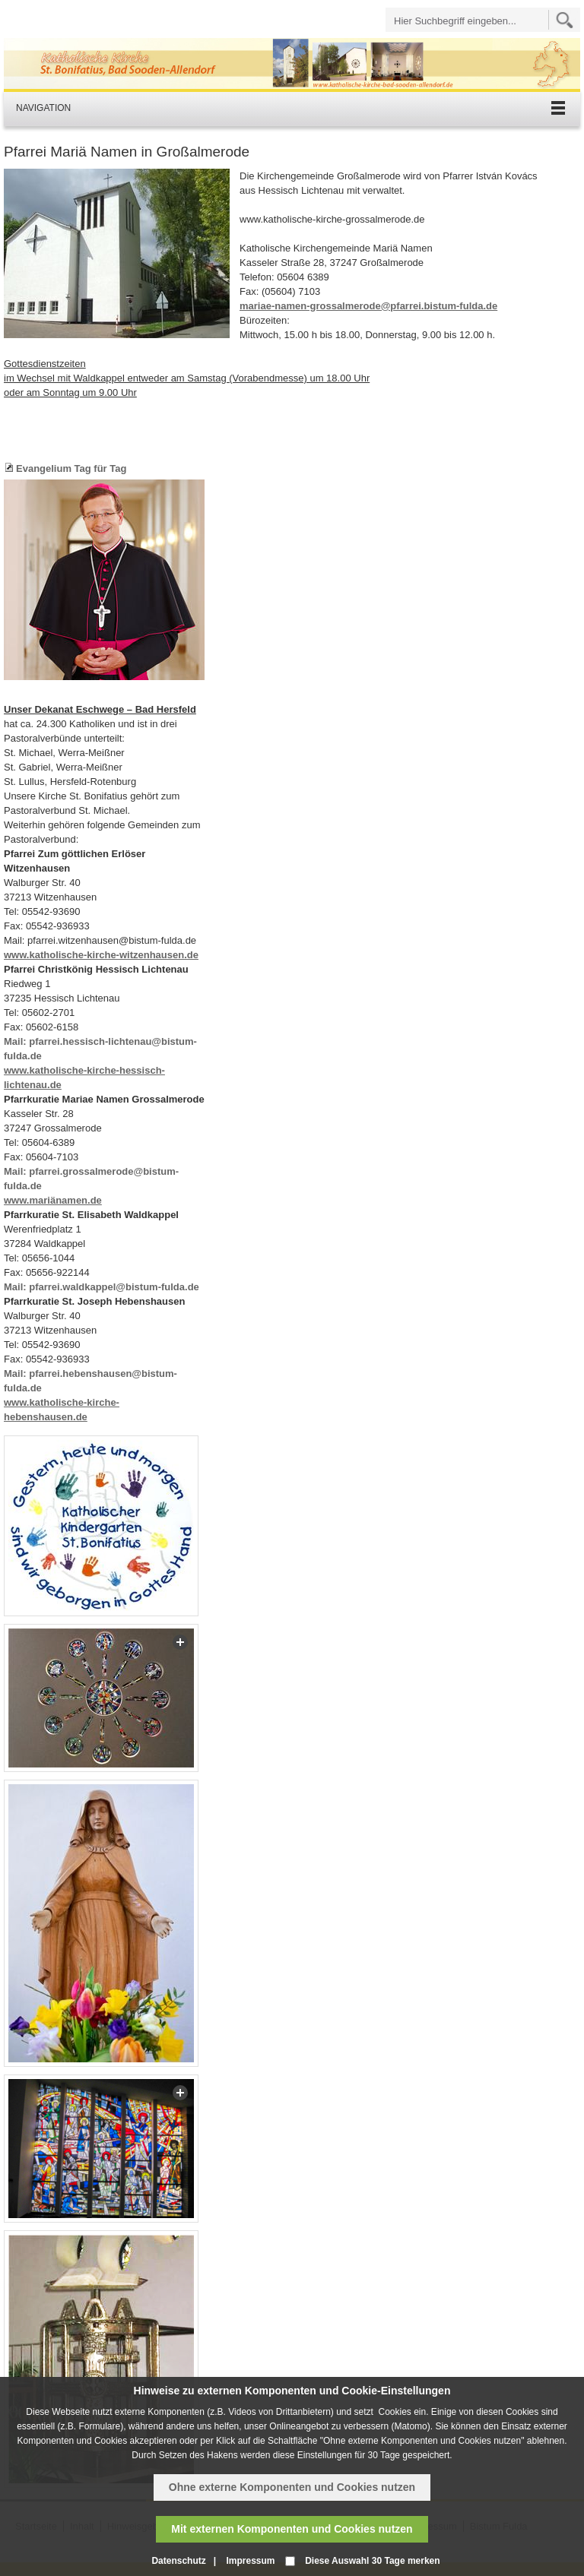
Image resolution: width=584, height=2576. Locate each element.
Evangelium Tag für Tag (71, 468)
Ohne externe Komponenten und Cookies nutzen (292, 2487)
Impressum (250, 2560)
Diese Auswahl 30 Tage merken (372, 2560)
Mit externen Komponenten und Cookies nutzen (291, 2529)
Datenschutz (178, 2560)
